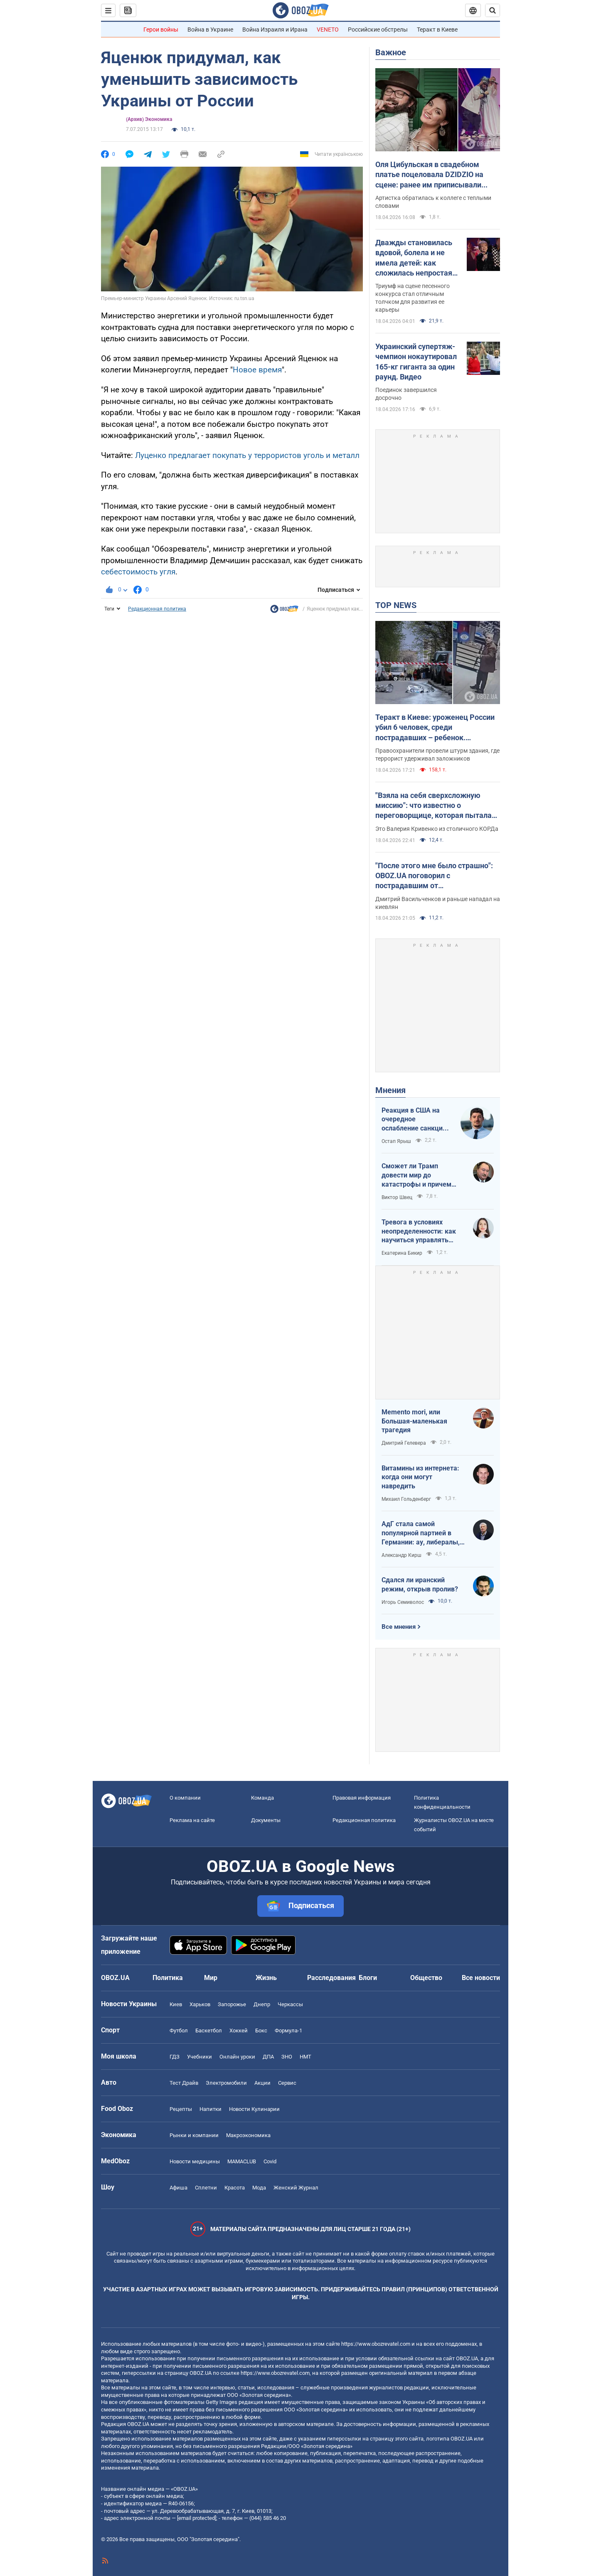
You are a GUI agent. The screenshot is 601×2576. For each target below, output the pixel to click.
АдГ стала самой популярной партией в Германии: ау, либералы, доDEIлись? (421, 1533)
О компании (185, 1798)
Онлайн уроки (237, 2057)
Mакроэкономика (248, 2135)
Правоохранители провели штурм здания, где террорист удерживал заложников (437, 754)
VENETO (328, 29)
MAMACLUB (241, 2161)
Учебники (199, 2057)
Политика (168, 1978)
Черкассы (290, 2004)
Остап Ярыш (396, 1141)
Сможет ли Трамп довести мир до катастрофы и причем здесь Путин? (416, 1175)
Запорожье (232, 2004)
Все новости (481, 1978)
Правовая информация (362, 1798)
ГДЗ (175, 2057)
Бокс (261, 2030)
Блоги (368, 1978)
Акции (262, 2083)
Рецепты (181, 2109)
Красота (234, 2187)
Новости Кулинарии (254, 2109)
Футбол (179, 2030)
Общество (426, 1978)
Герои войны (160, 29)
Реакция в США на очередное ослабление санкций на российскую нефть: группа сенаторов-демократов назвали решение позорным (416, 1119)
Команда (262, 1798)
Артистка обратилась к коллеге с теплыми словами (433, 202)
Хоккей (238, 2030)
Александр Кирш (401, 1555)
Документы (266, 1820)
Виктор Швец (397, 1197)
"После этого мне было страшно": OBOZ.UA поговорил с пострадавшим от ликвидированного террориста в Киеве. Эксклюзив (434, 876)
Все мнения (399, 1626)
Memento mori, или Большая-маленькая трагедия (414, 1421)
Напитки (211, 2109)
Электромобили (226, 2083)
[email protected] (196, 2518)
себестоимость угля (138, 571)
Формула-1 (288, 2030)
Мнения (390, 1090)
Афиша (178, 2187)
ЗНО (286, 2057)
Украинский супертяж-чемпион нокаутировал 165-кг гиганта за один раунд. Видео (416, 361)
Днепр (262, 2004)
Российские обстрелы (378, 29)
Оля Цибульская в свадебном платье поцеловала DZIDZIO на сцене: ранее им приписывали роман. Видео (429, 175)
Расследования (331, 1978)
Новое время (257, 369)
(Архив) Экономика (149, 119)
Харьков (200, 2004)
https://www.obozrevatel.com (375, 2344)
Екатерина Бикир (402, 1253)
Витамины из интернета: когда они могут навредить (420, 1477)
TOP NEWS (395, 605)
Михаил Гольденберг (406, 1499)
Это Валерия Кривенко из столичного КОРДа (436, 828)
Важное (390, 52)
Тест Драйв (184, 2083)
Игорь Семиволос (403, 1602)
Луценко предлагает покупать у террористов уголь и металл (247, 455)
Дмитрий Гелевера (404, 1443)
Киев (176, 2004)
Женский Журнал (295, 2187)
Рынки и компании (194, 2135)
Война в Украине (210, 29)
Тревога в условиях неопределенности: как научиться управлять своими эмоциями (419, 1231)
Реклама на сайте (192, 1820)
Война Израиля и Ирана (275, 29)
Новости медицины (195, 2161)
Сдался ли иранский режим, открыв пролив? (420, 1584)
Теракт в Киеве (437, 29)
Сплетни (206, 2187)
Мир (210, 1978)
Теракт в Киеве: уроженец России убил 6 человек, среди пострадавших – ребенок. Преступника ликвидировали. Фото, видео (435, 728)
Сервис (287, 2083)
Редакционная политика (157, 609)
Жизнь (266, 1978)
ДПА (268, 2057)
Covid (270, 2161)
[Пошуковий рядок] (492, 10)
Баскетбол (208, 2030)
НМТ (305, 2057)
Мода (259, 2187)
